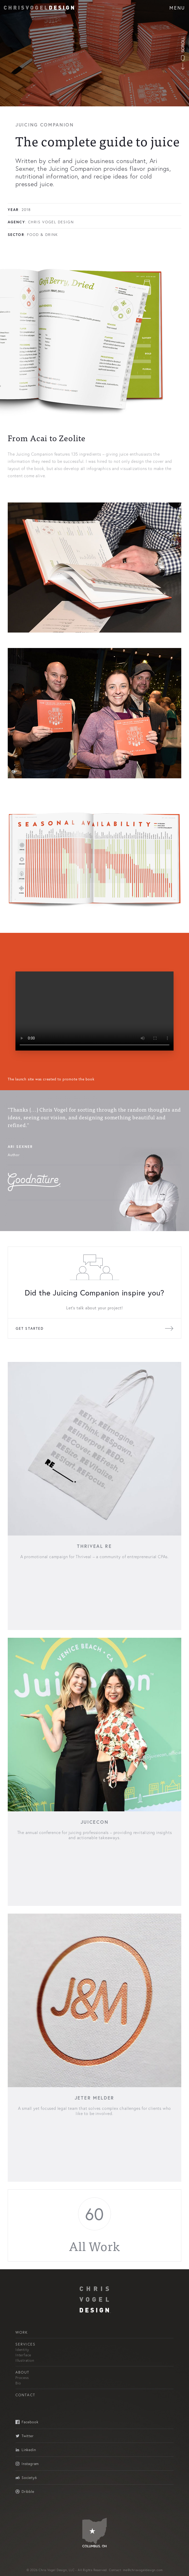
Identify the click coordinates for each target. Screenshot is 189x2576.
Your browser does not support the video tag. (94, 1011)
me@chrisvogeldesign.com (142, 2570)
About (22, 2372)
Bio (18, 2383)
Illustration (24, 2360)
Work (21, 2332)
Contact (25, 2394)
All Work (94, 2246)
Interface (23, 2354)
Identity (22, 2349)
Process (22, 2377)
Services (25, 2344)
